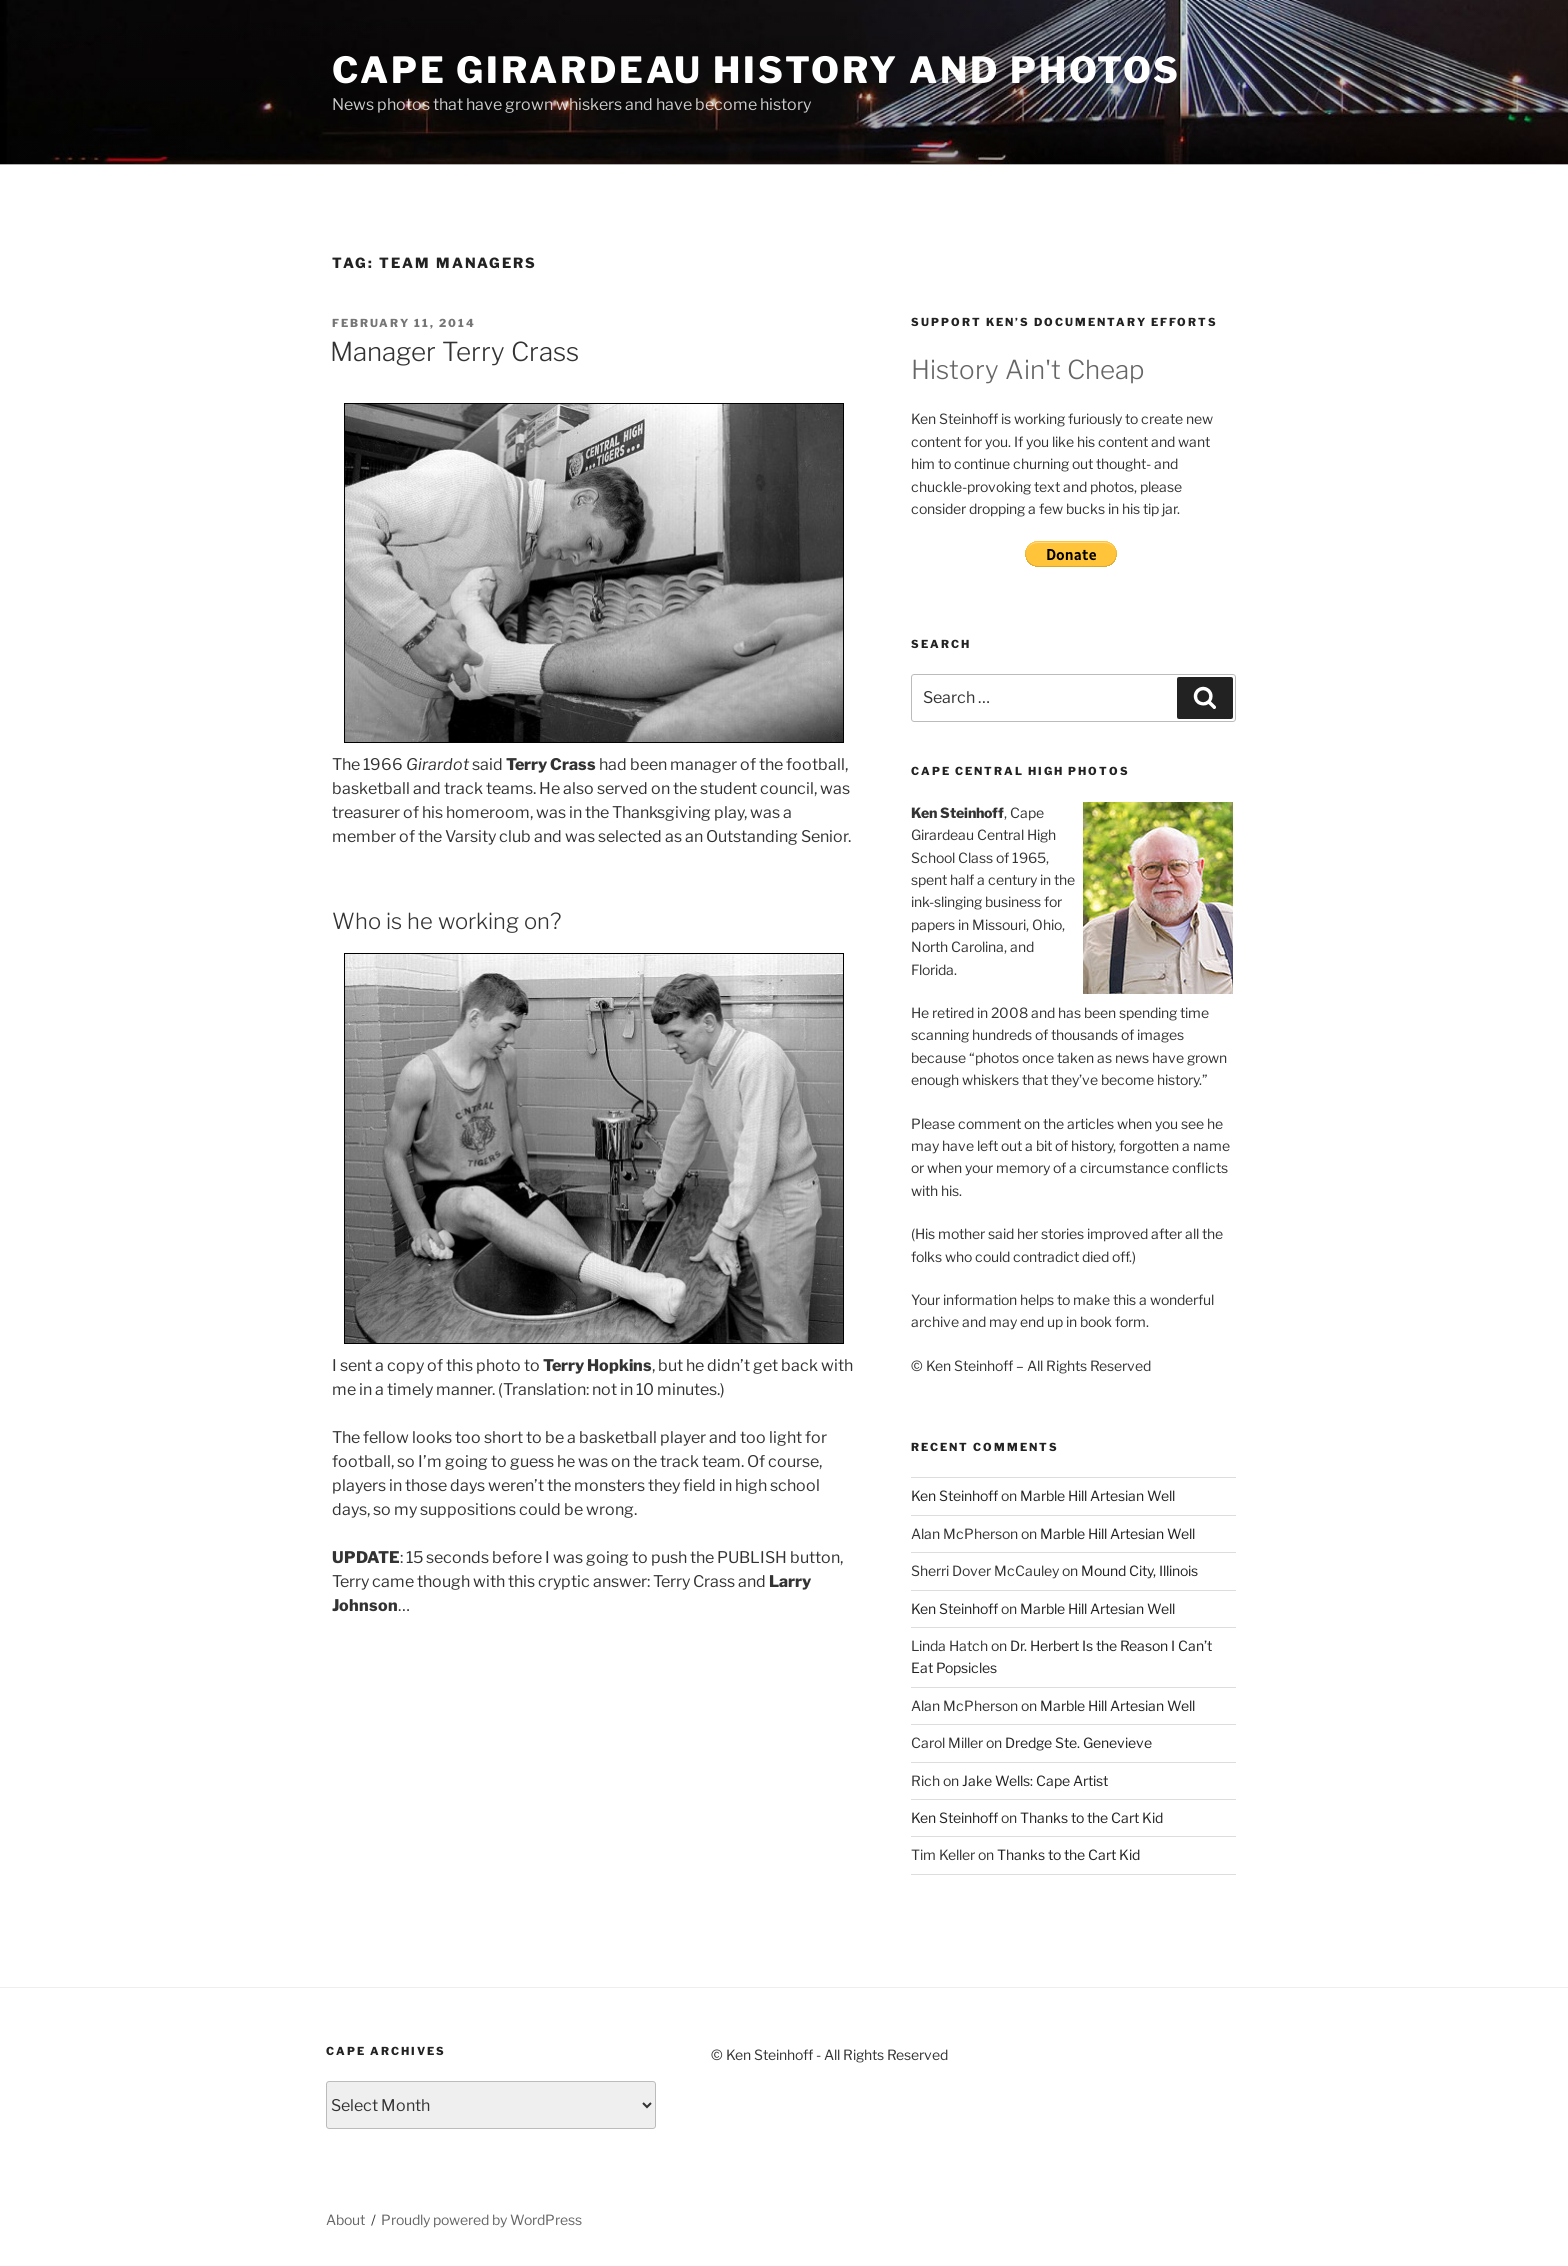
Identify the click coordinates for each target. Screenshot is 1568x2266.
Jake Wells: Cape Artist (1035, 1780)
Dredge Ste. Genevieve (1078, 1742)
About (345, 2219)
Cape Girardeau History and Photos (756, 70)
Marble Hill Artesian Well (1097, 1495)
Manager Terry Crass (454, 351)
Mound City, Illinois (1139, 1570)
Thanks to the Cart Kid (1091, 1817)
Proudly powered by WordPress (481, 2219)
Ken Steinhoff (954, 1495)
